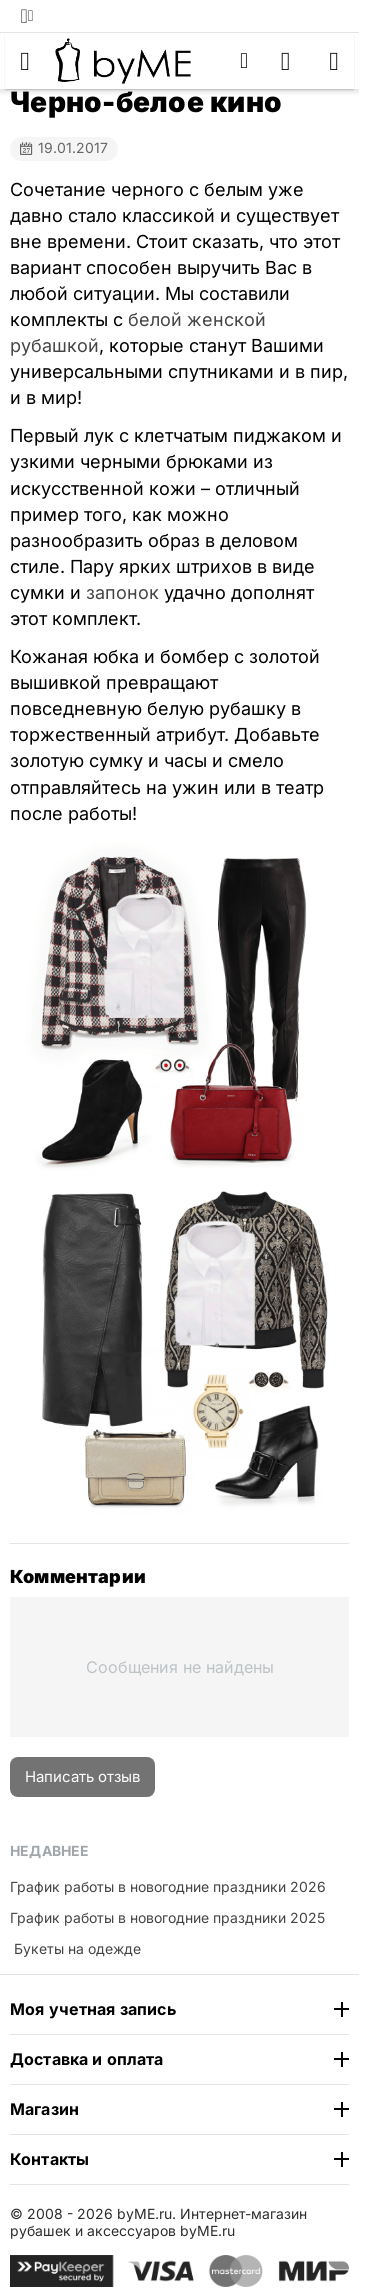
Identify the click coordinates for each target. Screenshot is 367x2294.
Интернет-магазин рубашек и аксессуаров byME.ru (158, 2222)
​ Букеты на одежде (75, 1948)
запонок (122, 592)
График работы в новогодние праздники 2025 (167, 1917)
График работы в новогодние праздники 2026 (168, 1886)
